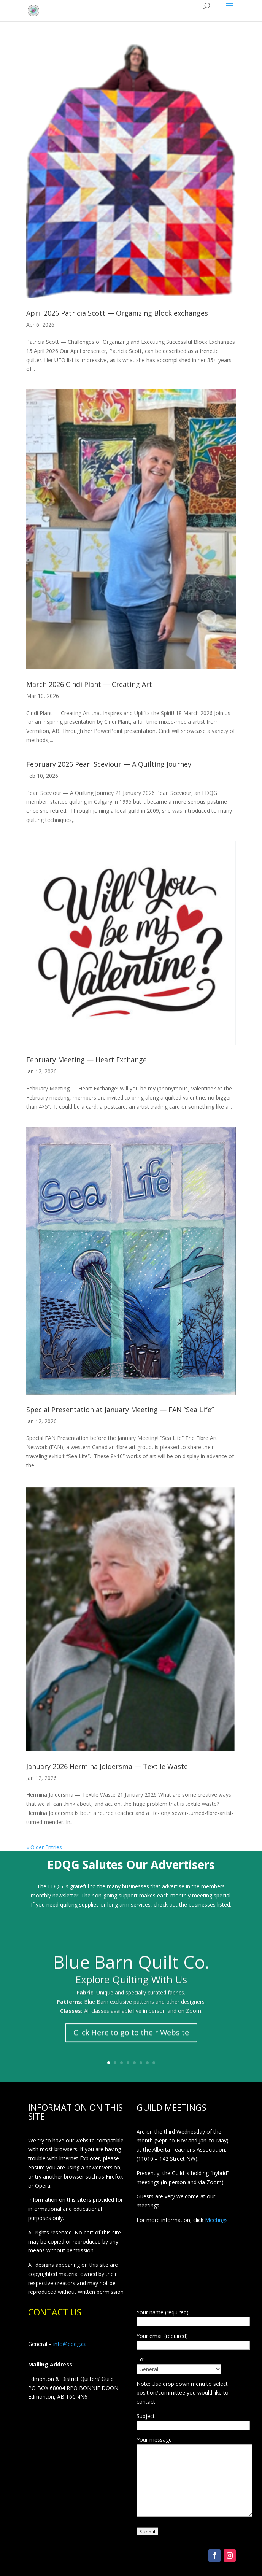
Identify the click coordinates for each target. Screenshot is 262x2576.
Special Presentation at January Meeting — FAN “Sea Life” (120, 1409)
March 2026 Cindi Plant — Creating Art (89, 684)
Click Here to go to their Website (131, 2040)
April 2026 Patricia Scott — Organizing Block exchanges (117, 313)
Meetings (216, 2219)
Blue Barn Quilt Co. (131, 1969)
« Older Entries (44, 1847)
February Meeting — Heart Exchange (86, 1059)
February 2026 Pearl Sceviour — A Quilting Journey (108, 764)
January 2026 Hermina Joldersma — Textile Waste (107, 1766)
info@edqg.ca (70, 2343)
